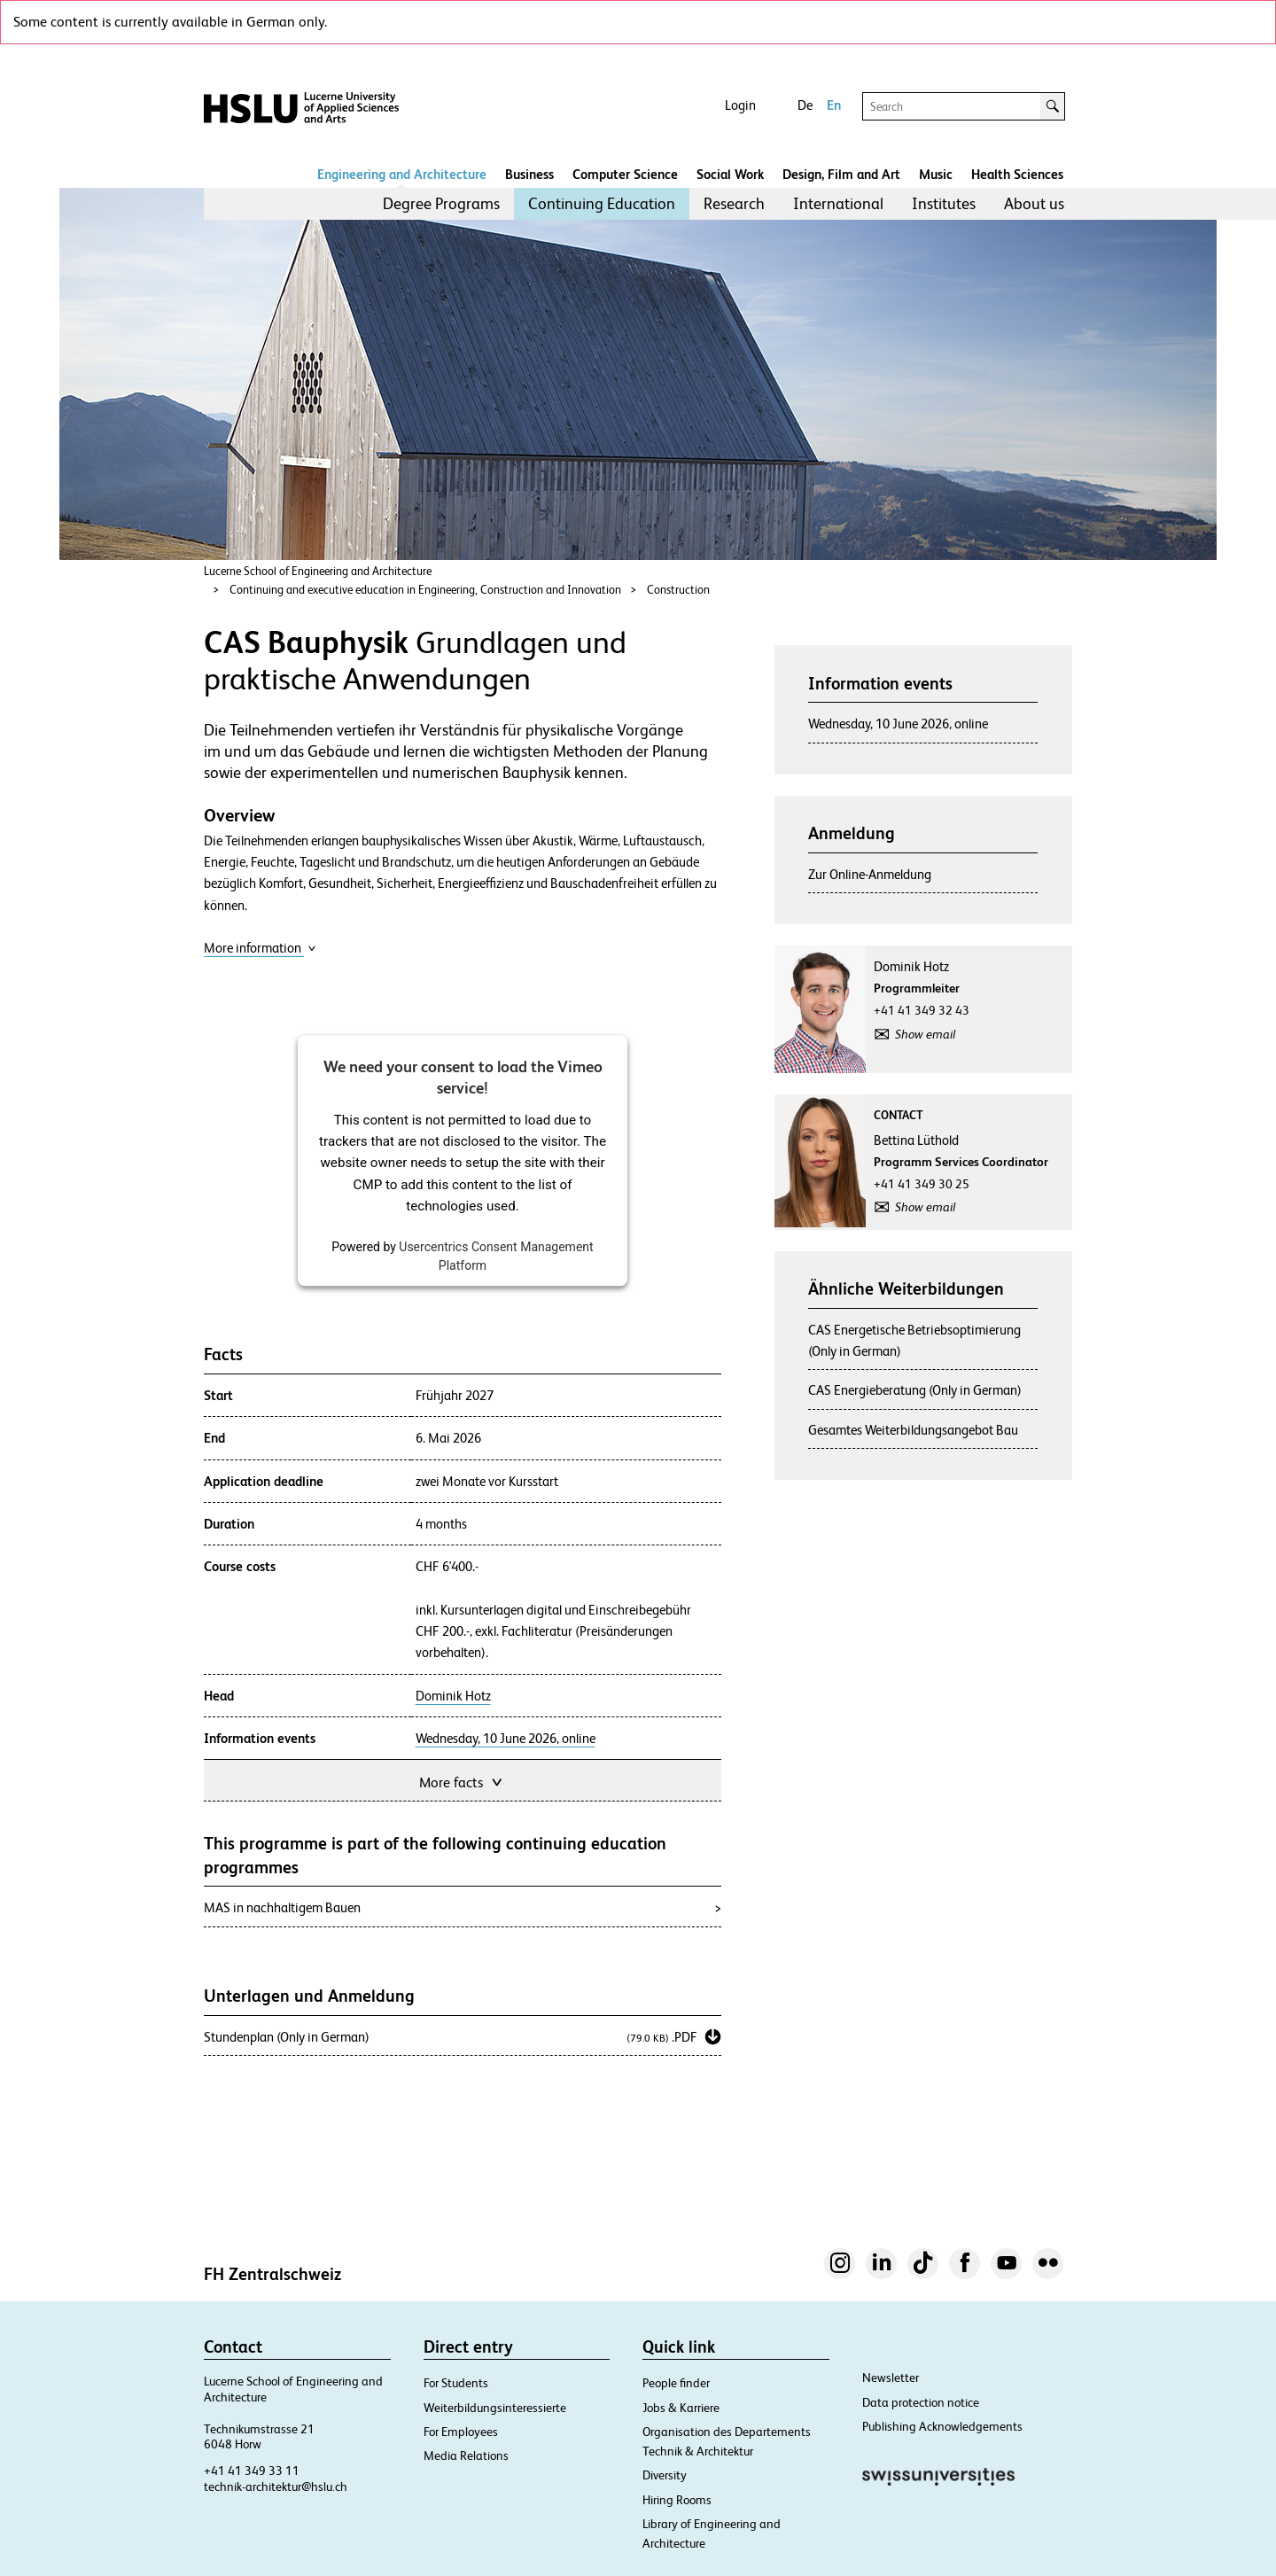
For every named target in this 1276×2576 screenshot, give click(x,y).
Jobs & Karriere (681, 2408)
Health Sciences (1017, 174)
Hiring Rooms (677, 2500)
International (838, 203)
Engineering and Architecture (401, 174)
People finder (676, 2383)
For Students (456, 2383)
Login (740, 105)
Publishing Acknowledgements (942, 2426)
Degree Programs (441, 203)
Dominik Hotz (453, 1696)
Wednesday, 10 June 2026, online (505, 1739)
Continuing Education (601, 203)
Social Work (730, 174)
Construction (678, 589)
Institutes (944, 203)
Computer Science (625, 174)
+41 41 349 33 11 (252, 2470)
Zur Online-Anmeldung (869, 874)
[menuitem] (441, 204)
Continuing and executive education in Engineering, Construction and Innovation (425, 589)
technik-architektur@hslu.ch (275, 2486)
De (805, 105)
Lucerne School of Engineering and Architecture (318, 571)
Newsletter (890, 2377)
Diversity (664, 2475)
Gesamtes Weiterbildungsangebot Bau (913, 1429)
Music (936, 174)
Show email (925, 1034)
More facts (462, 1781)
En (834, 105)
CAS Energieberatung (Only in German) (915, 1389)
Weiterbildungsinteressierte (495, 2408)
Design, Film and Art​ (841, 174)
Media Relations (466, 2455)
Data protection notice (920, 2402)
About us (1034, 203)
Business (529, 174)
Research (734, 203)
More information (260, 947)
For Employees (461, 2431)
